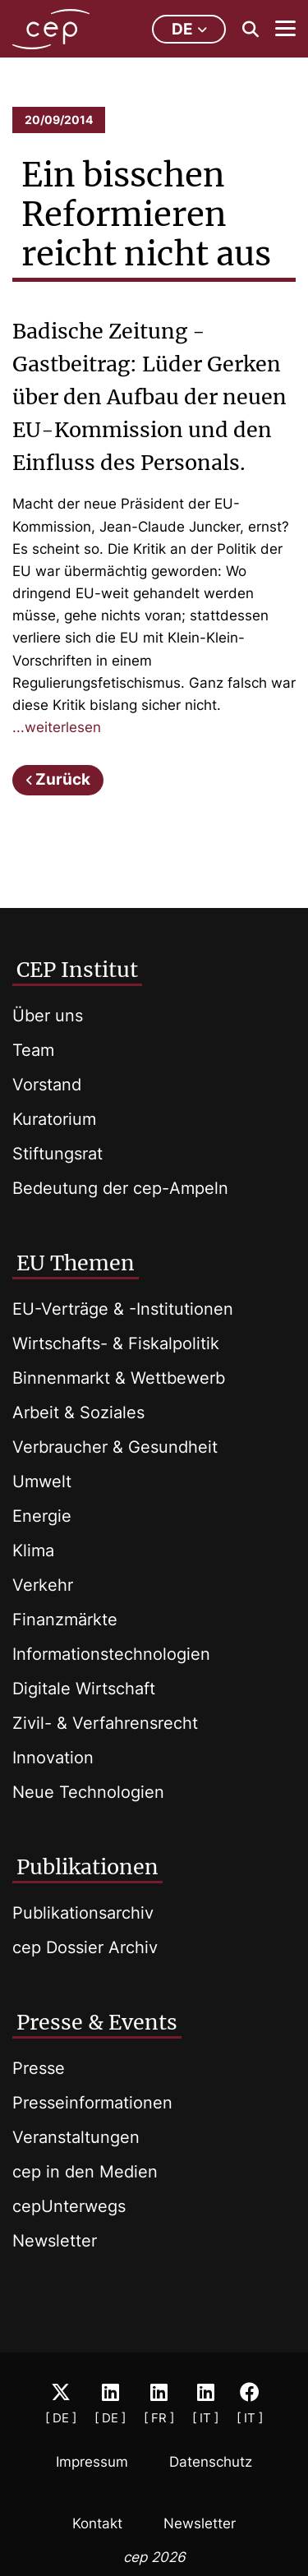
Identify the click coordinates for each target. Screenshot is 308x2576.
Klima (33, 1550)
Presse (38, 2068)
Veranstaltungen (76, 2137)
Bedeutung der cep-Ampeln (120, 1188)
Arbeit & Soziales (78, 1412)
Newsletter (54, 2241)
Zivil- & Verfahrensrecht (105, 1723)
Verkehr (42, 1585)
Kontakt (97, 2523)
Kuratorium (54, 1119)
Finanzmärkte (64, 1619)
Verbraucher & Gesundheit (115, 1447)
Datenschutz (210, 2462)
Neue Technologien (88, 1792)
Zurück (62, 779)
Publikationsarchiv (83, 1913)
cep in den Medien (85, 2172)
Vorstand (46, 1084)
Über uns (47, 1015)
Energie (41, 1516)
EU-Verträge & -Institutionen (122, 1309)
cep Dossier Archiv (85, 1947)
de (189, 29)
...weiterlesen (56, 727)
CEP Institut (77, 969)
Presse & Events (96, 2022)
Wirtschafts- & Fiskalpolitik (115, 1343)
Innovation (53, 1757)
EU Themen (75, 1263)
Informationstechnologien (111, 1654)
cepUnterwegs (69, 2206)
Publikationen (87, 1867)
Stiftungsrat (57, 1154)
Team (33, 1050)
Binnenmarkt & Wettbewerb (118, 1378)
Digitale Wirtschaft (83, 1688)
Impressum (92, 2462)
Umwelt (41, 1481)
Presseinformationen (92, 2103)
